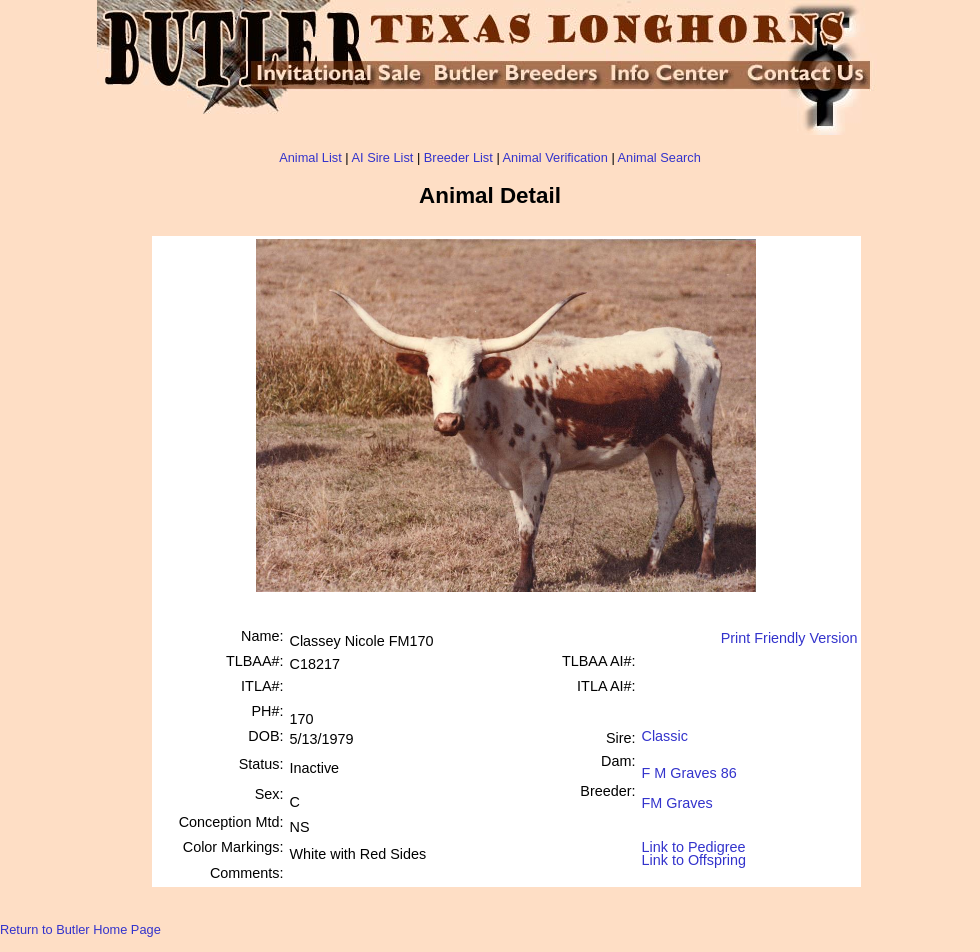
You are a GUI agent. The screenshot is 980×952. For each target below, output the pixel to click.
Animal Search (659, 157)
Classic (665, 736)
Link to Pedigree (694, 845)
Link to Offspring (694, 855)
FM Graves (677, 795)
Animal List (310, 157)
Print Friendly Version (789, 638)
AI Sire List (383, 157)
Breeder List (458, 157)
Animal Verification (555, 157)
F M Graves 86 (689, 765)
